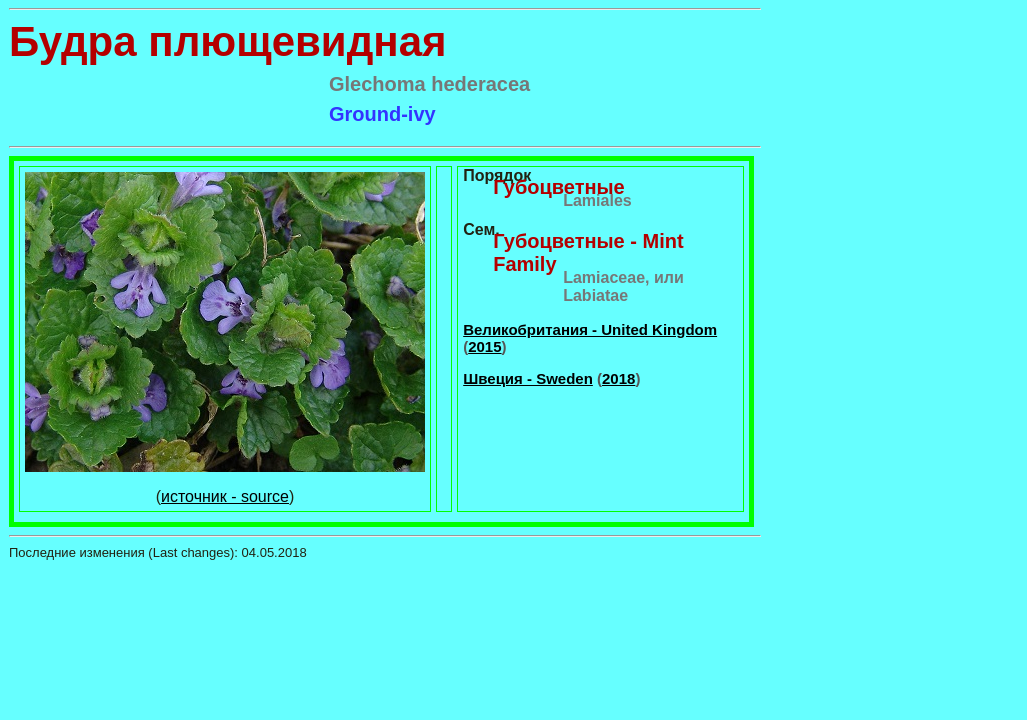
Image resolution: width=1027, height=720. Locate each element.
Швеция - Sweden (528, 378)
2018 (618, 378)
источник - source (225, 496)
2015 (484, 346)
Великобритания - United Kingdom (590, 329)
